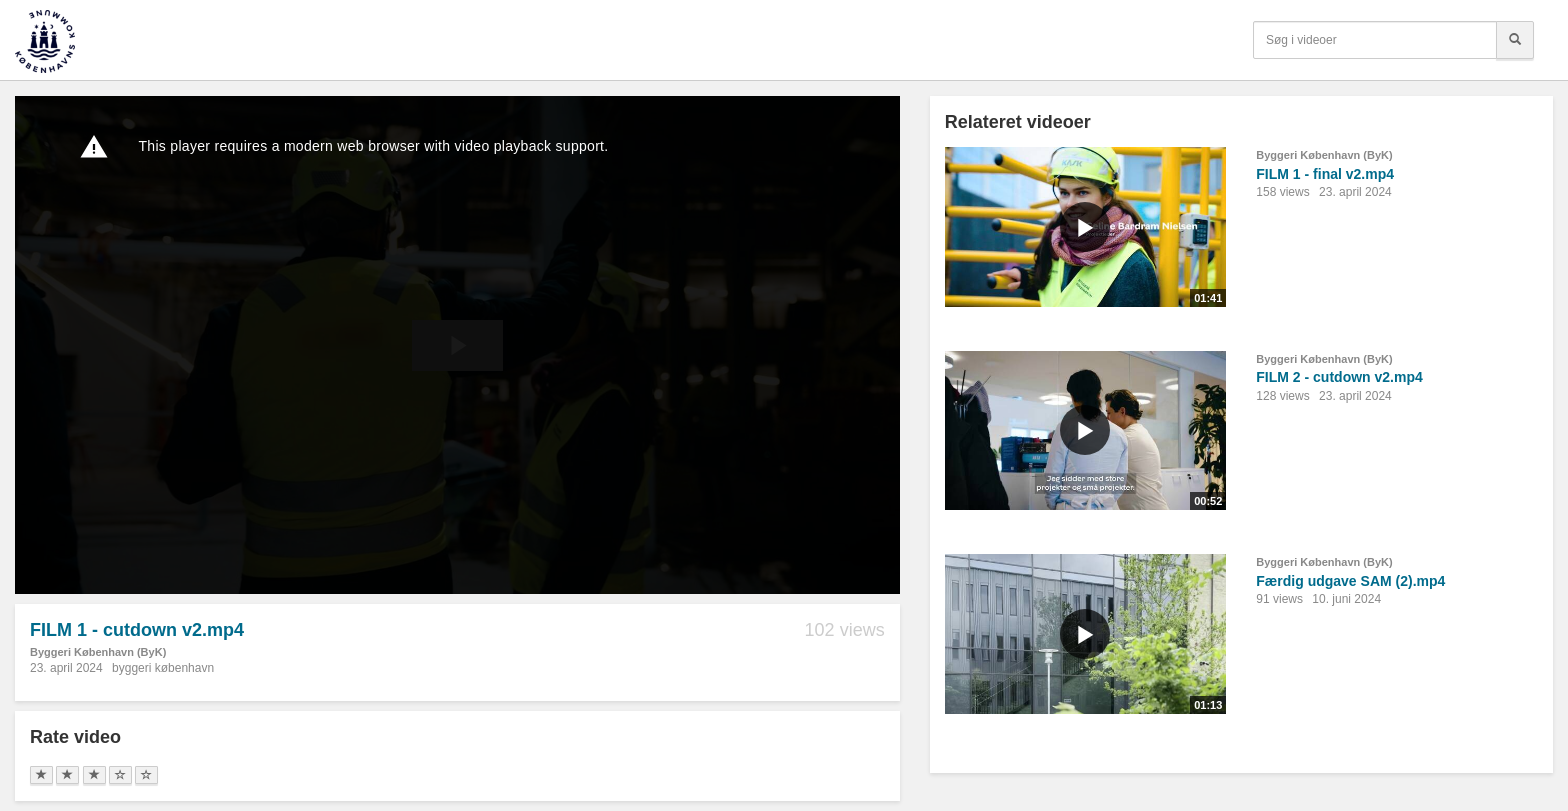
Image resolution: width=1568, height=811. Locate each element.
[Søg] (1515, 40)
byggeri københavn (163, 668)
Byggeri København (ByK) (98, 652)
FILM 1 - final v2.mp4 (1325, 174)
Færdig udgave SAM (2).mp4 (1350, 581)
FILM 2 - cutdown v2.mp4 (1339, 377)
